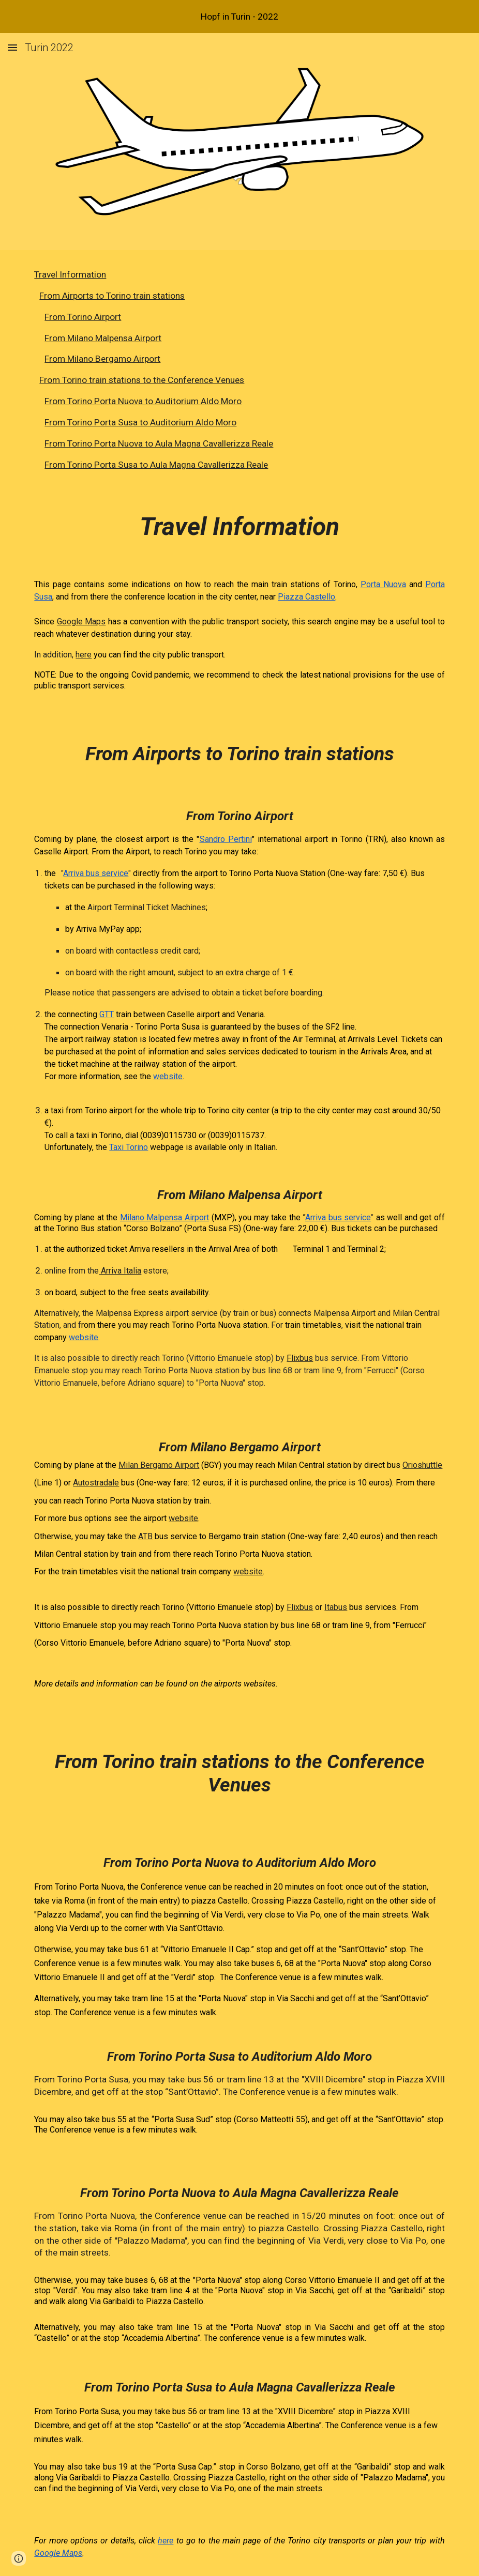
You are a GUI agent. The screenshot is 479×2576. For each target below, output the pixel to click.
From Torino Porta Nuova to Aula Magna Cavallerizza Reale (158, 443)
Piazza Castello (306, 597)
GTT (106, 1014)
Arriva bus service (95, 873)
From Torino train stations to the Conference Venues (141, 380)
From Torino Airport (82, 317)
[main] (239, 1529)
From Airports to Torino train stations (112, 295)
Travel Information (70, 274)
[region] (239, 16)
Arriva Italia (120, 1271)
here (84, 655)
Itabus (335, 1607)
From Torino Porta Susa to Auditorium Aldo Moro (140, 422)
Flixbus (300, 1358)
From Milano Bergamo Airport (102, 359)
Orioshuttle (422, 1465)
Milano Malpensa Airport (164, 1217)
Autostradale (96, 1483)
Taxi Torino (128, 1147)
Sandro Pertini (226, 839)
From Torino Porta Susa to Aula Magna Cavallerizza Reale (156, 464)
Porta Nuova (383, 584)
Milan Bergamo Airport (158, 1465)
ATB (145, 1536)
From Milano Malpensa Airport (102, 338)
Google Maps (81, 621)
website (168, 1076)
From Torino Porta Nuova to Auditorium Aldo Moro (143, 401)
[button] (12, 47)
